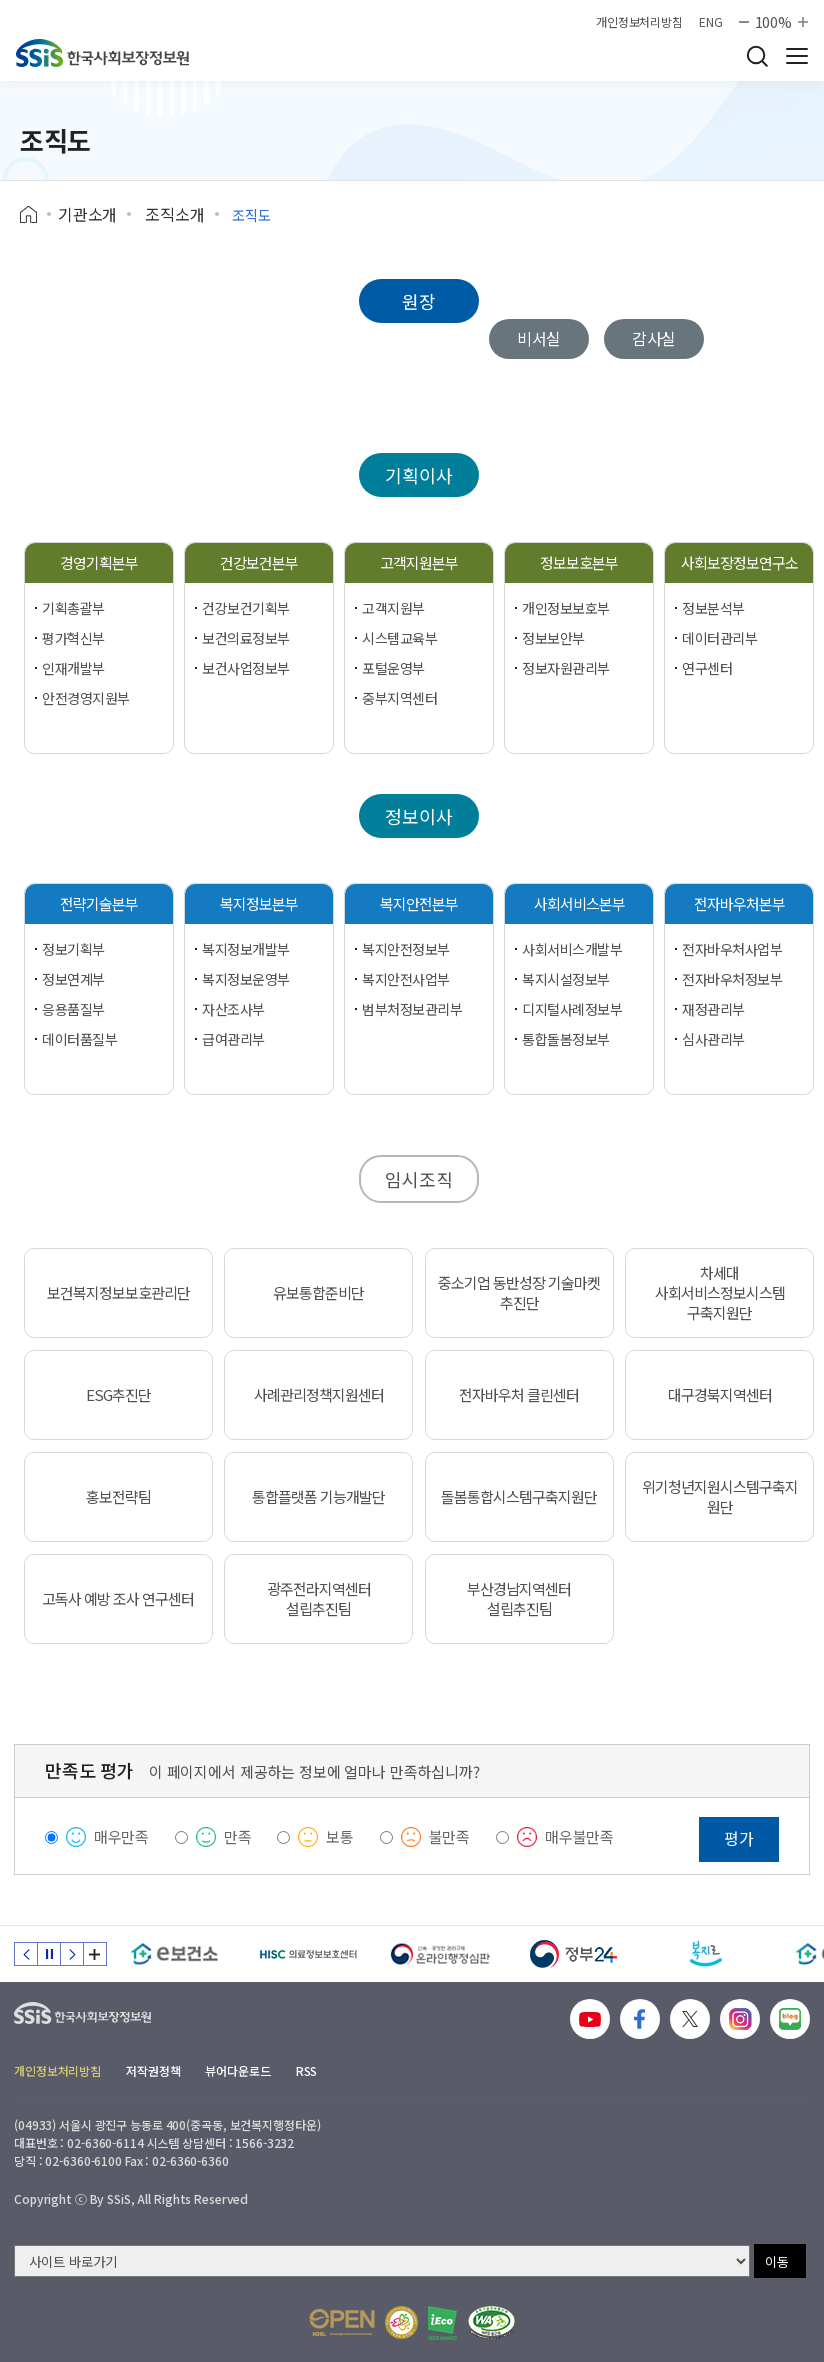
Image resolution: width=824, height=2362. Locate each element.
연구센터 (707, 668)
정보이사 (418, 816)
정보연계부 (73, 979)
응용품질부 (73, 1009)
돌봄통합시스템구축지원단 (519, 1497)
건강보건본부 (259, 562)
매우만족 (121, 1836)
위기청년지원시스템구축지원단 (720, 1497)
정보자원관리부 (566, 668)
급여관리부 (233, 1039)
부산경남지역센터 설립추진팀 (519, 1599)
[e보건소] (174, 1954)
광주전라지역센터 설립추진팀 (319, 1599)
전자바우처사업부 (732, 949)
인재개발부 (73, 668)
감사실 (654, 338)
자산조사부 (233, 1009)
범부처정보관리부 (412, 1009)
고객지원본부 (419, 562)
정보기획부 (73, 949)
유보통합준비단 (318, 1293)
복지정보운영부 (246, 979)
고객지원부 (393, 608)
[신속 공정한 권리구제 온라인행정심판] (440, 1954)
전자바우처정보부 (732, 979)
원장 (419, 301)
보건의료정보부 (246, 638)
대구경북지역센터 (720, 1395)
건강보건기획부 (246, 608)
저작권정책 (153, 2070)
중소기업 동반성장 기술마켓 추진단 (519, 1293)
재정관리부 (713, 1009)
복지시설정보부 (566, 979)
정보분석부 (713, 608)
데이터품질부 (79, 1039)
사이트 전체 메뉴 (797, 56)
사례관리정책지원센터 (319, 1395)
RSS (307, 2070)
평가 (739, 1838)
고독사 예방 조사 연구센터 (118, 1599)
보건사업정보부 (246, 668)
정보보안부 (553, 638)
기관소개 (87, 214)
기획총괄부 (73, 608)
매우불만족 (579, 1836)
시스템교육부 (399, 638)
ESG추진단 (118, 1395)
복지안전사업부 (406, 979)
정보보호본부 (579, 562)
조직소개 (174, 214)
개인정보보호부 (566, 608)
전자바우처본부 (739, 903)
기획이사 (418, 475)
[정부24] (573, 1954)
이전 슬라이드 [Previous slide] (26, 1954)
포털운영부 (393, 668)
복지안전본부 (419, 903)
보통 (340, 1836)
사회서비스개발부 (572, 949)
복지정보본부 (259, 903)
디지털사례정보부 (572, 1009)
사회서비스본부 (579, 903)
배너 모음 (95, 1954)
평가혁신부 (73, 638)
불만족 (450, 1836)
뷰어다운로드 (237, 2070)
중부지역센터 (399, 698)
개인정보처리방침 (639, 22)
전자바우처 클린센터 (519, 1395)
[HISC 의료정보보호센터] (307, 1954)
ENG (711, 22)
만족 (238, 1836)
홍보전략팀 (118, 1497)
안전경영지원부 (86, 698)
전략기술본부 (99, 903)
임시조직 (418, 1179)
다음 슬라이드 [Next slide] (72, 1954)
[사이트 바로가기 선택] (382, 2261)
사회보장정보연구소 (739, 562)
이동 (777, 2261)
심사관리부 (713, 1039)
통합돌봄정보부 (566, 1039)
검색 (757, 56)
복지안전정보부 (406, 949)
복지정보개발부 (246, 949)
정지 (49, 1954)
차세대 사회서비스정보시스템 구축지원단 (720, 1293)
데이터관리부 (719, 638)
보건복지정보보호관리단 (118, 1293)
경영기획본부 (99, 562)
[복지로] (706, 1954)
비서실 (539, 338)
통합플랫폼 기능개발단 (318, 1497)
